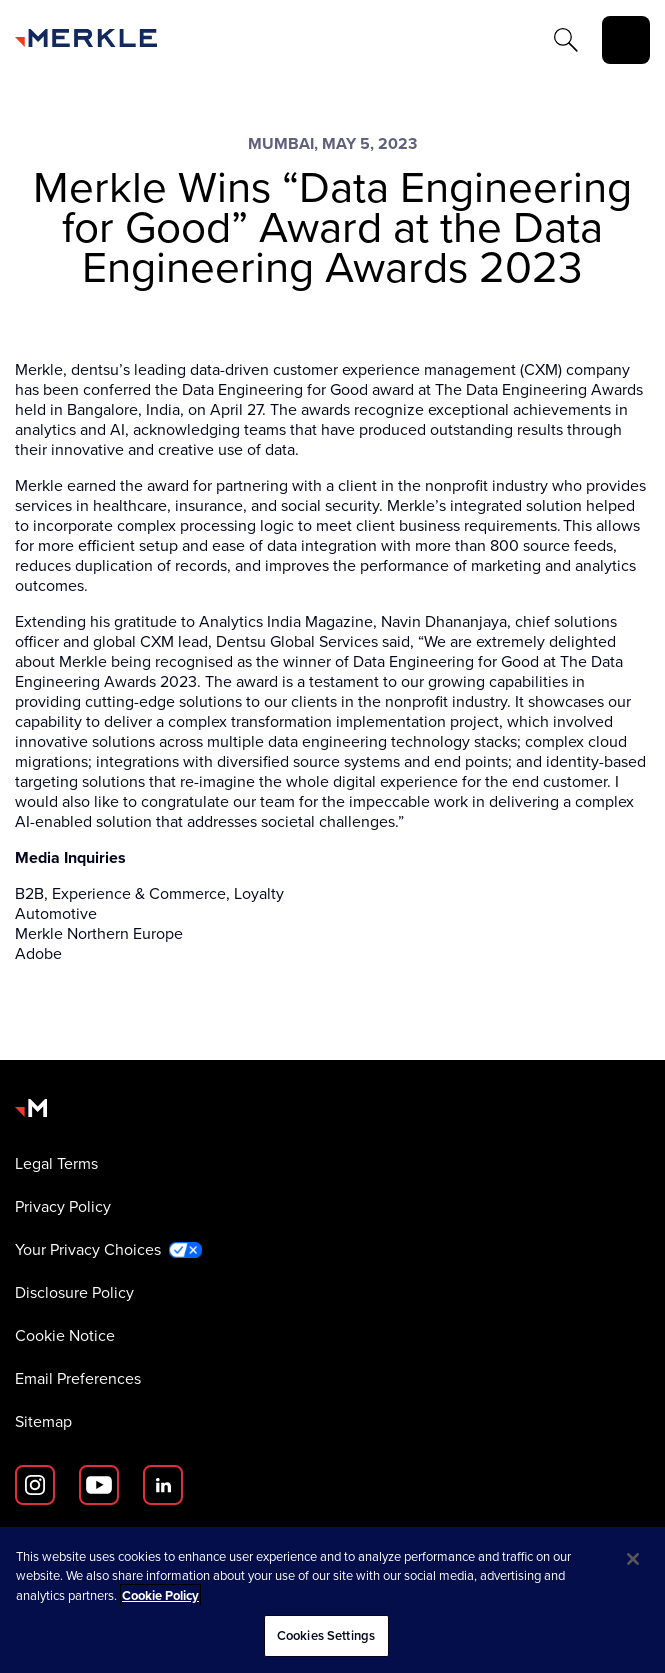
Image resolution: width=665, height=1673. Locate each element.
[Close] (633, 1559)
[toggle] (626, 40)
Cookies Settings (326, 1635)
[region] (332, 1600)
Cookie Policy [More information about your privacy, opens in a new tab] (160, 1595)
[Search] (566, 40)
